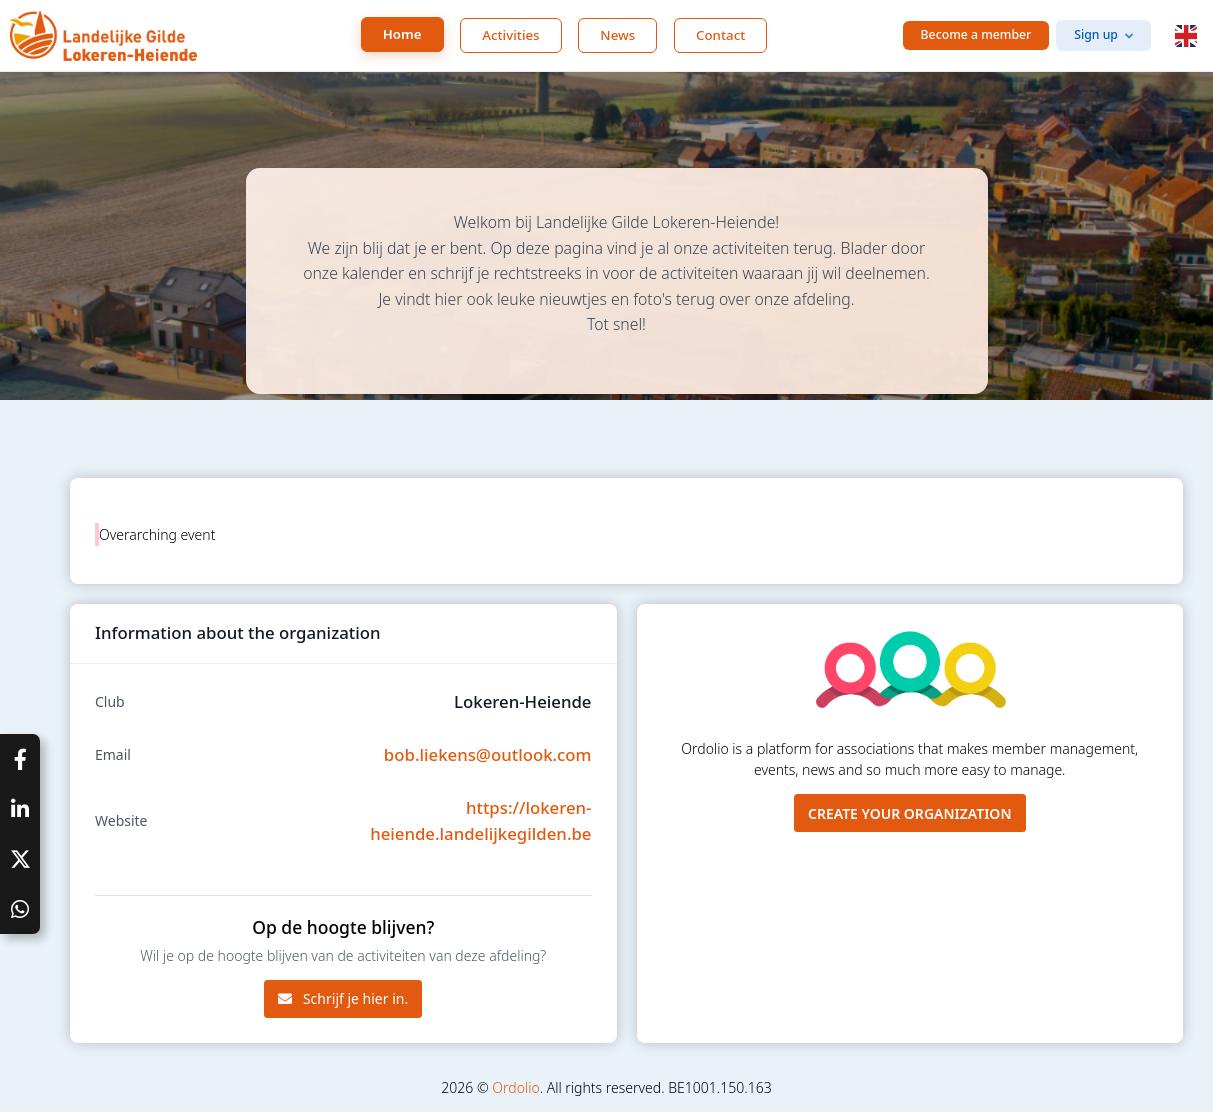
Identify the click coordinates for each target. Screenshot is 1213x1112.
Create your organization (910, 813)
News (617, 35)
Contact (720, 35)
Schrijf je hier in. (343, 998)
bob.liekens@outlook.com (488, 754)
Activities (510, 35)
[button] (1186, 36)
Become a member (976, 34)
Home (402, 34)
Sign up (1096, 34)
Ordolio (515, 1087)
